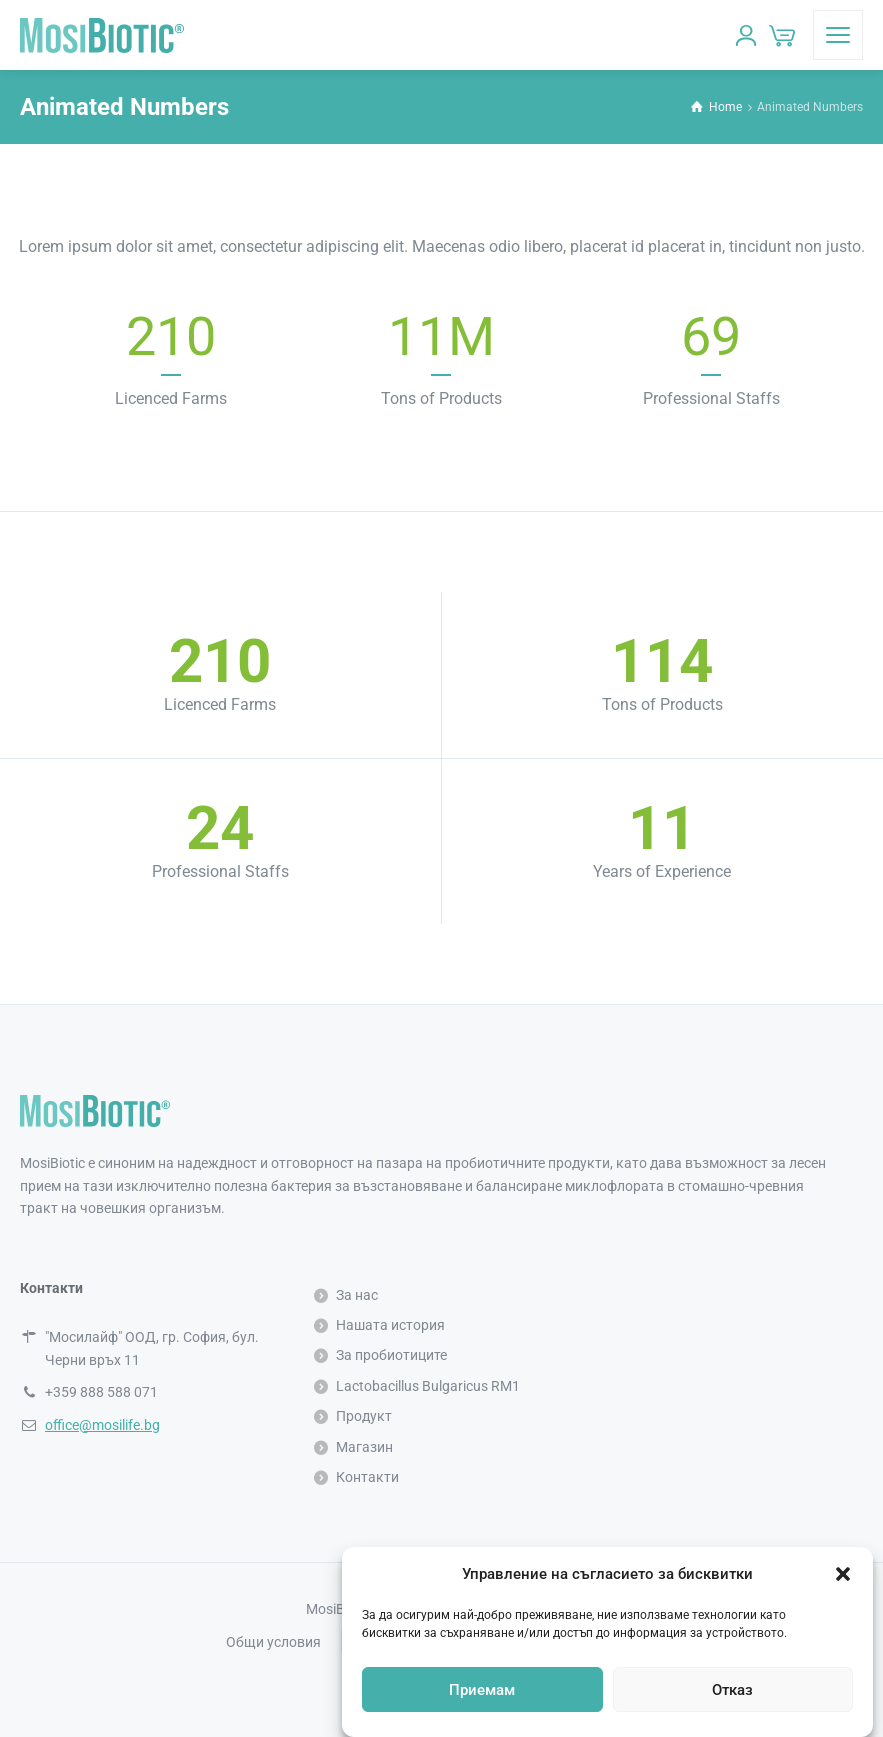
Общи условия (273, 1642)
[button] (843, 1574)
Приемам (482, 1690)
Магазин (364, 1447)
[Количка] (782, 35)
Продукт (364, 1416)
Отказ (732, 1690)
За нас (357, 1295)
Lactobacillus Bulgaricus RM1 (428, 1386)
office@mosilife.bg (102, 1425)
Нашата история (390, 1325)
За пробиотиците (391, 1355)
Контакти (367, 1477)
